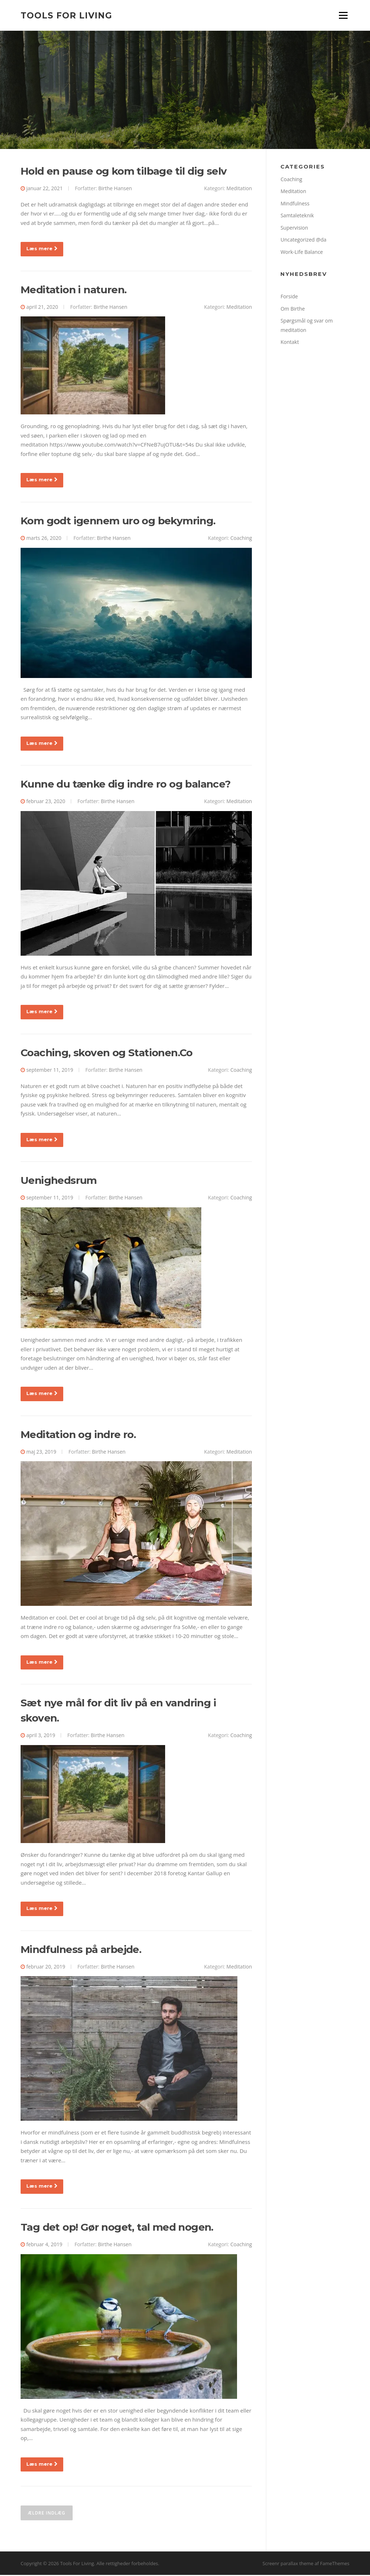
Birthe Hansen (115, 188)
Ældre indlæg (46, 2514)
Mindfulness (294, 204)
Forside (289, 297)
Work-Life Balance (301, 252)
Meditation (239, 188)
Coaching (241, 538)
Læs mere (41, 249)
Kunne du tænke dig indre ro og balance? (126, 785)
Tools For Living (66, 15)
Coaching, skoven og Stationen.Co (107, 1053)
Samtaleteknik (297, 216)
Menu (343, 15)
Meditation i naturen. (73, 290)
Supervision (294, 228)
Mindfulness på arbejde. (81, 1950)
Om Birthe (292, 309)
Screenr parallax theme (288, 2564)
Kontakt (289, 343)
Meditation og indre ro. (78, 1435)
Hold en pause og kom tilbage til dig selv (124, 172)
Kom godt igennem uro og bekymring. (118, 521)
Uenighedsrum (59, 1181)
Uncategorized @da (303, 240)
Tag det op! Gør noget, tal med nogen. (117, 2228)
